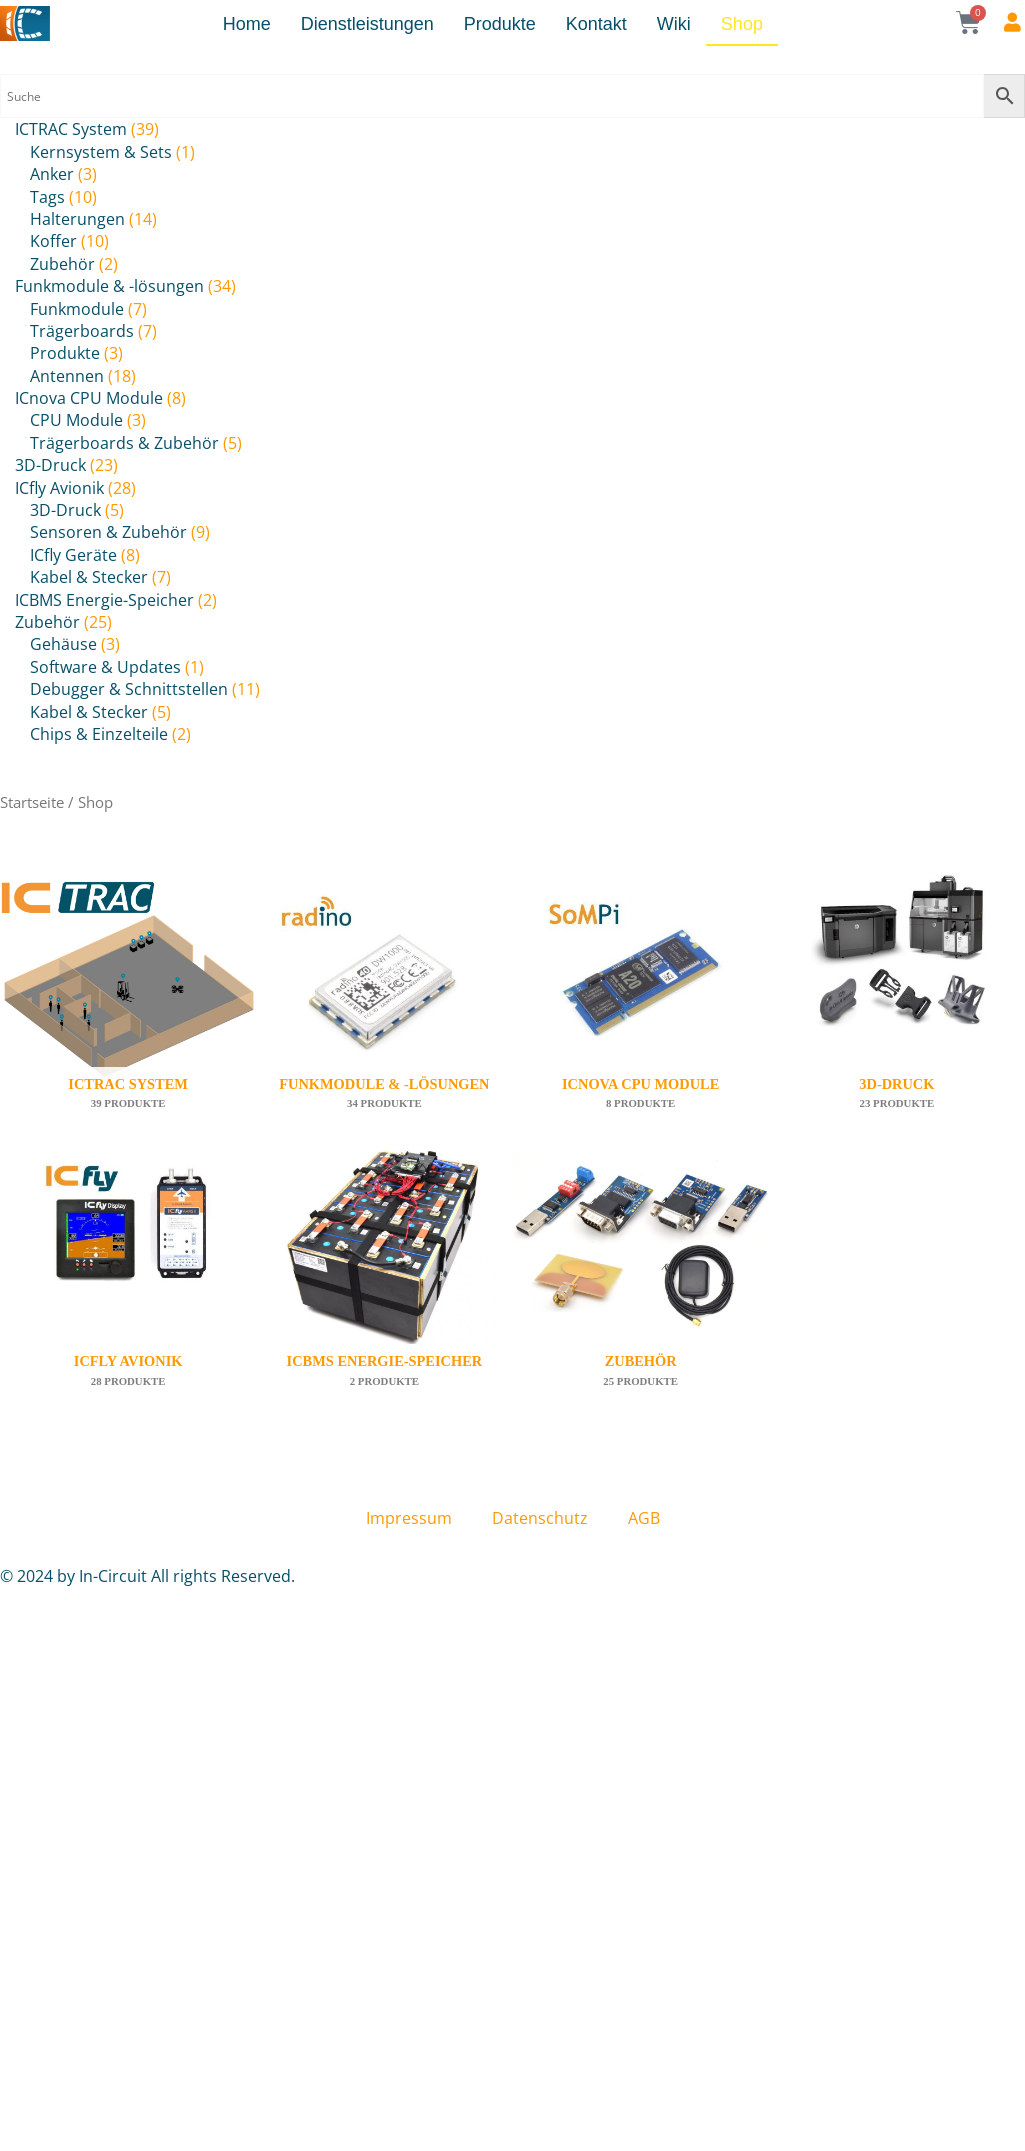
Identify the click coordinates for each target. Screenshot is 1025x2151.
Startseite (32, 802)
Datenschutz (540, 1518)
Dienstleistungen (367, 24)
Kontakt (596, 24)
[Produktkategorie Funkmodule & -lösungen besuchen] (384, 1008)
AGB (644, 1518)
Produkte (500, 24)
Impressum (409, 1518)
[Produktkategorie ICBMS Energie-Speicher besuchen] (384, 1286)
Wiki (674, 24)
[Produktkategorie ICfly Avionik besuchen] (128, 1286)
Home (247, 24)
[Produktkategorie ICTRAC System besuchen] (128, 1008)
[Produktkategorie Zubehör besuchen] (641, 1286)
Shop (742, 24)
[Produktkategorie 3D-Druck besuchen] (897, 1008)
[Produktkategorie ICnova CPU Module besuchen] (641, 1008)
